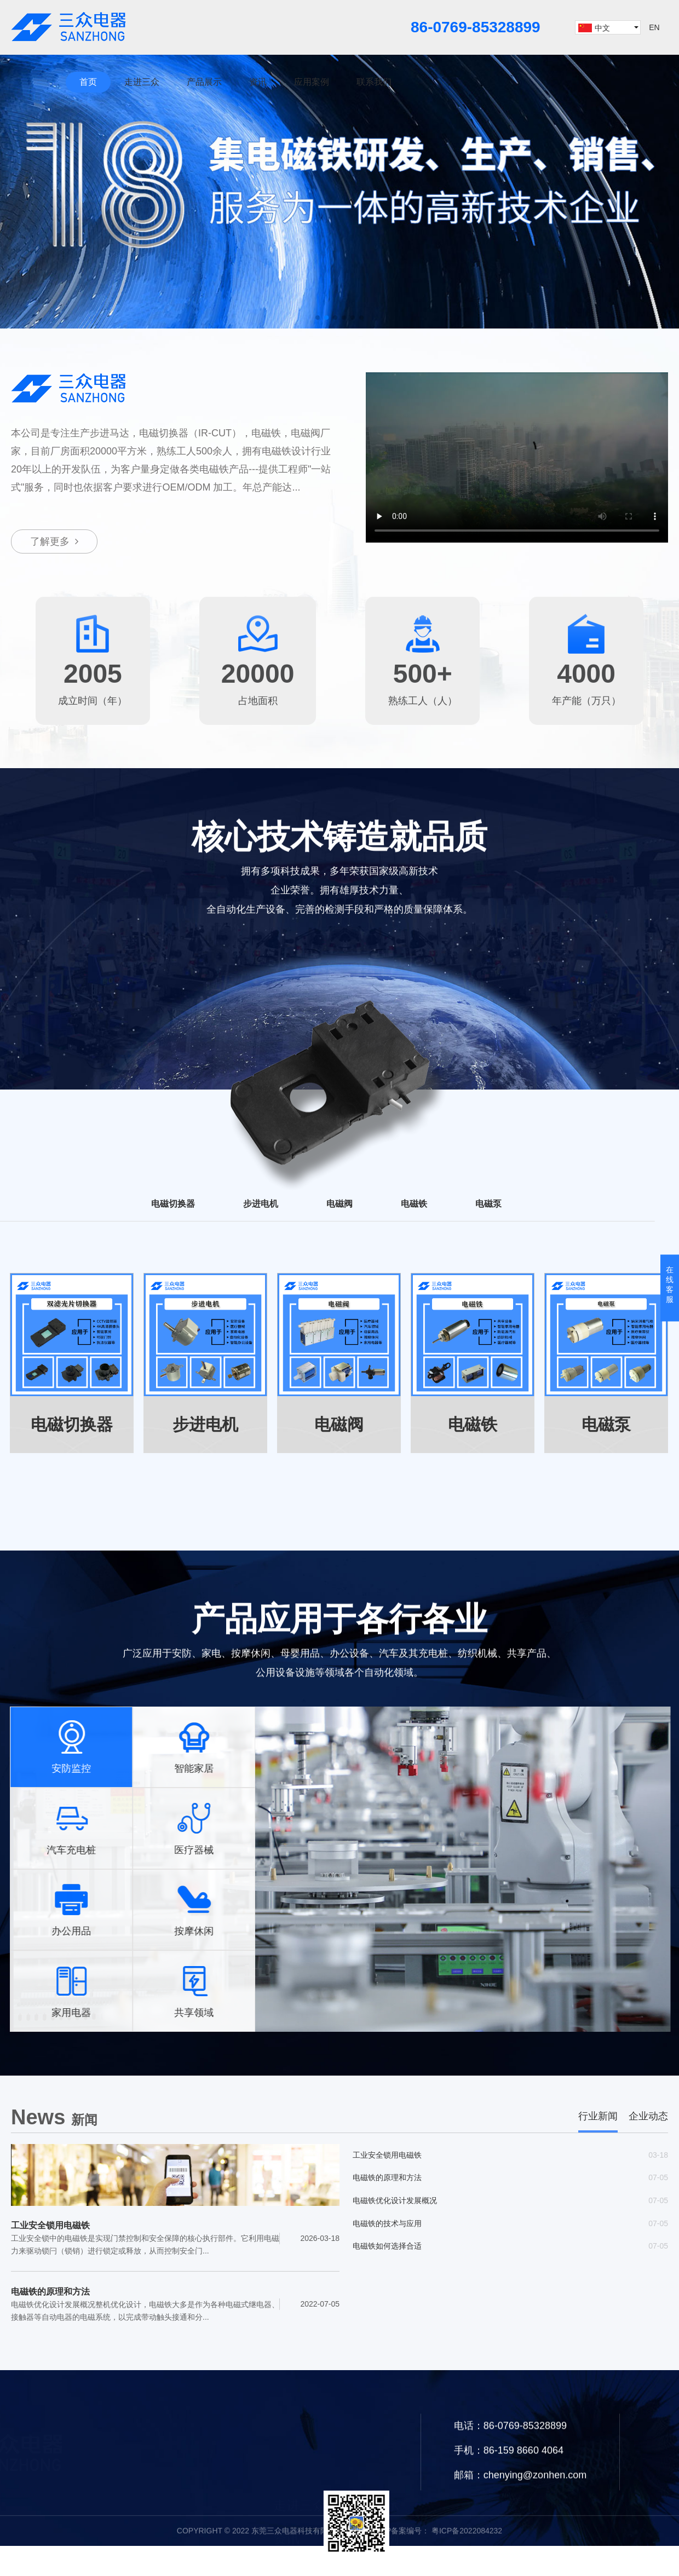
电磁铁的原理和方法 (50, 2293)
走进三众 (141, 82)
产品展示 (204, 82)
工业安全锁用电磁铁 (50, 2228)
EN (654, 27)
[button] (317, 317)
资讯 (258, 82)
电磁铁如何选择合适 (387, 2256)
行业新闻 (598, 2118)
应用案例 (311, 82)
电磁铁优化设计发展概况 (395, 2207)
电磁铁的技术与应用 (387, 2232)
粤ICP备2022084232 (465, 2561)
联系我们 (374, 82)
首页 (88, 82)
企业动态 (648, 2118)
